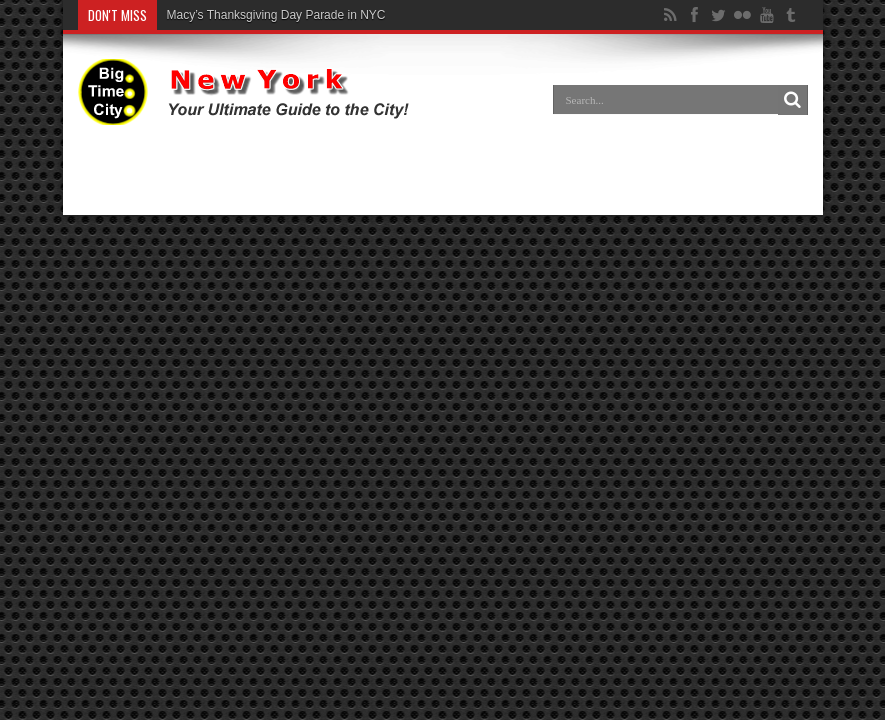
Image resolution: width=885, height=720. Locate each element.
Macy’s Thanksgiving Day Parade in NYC (276, 15)
